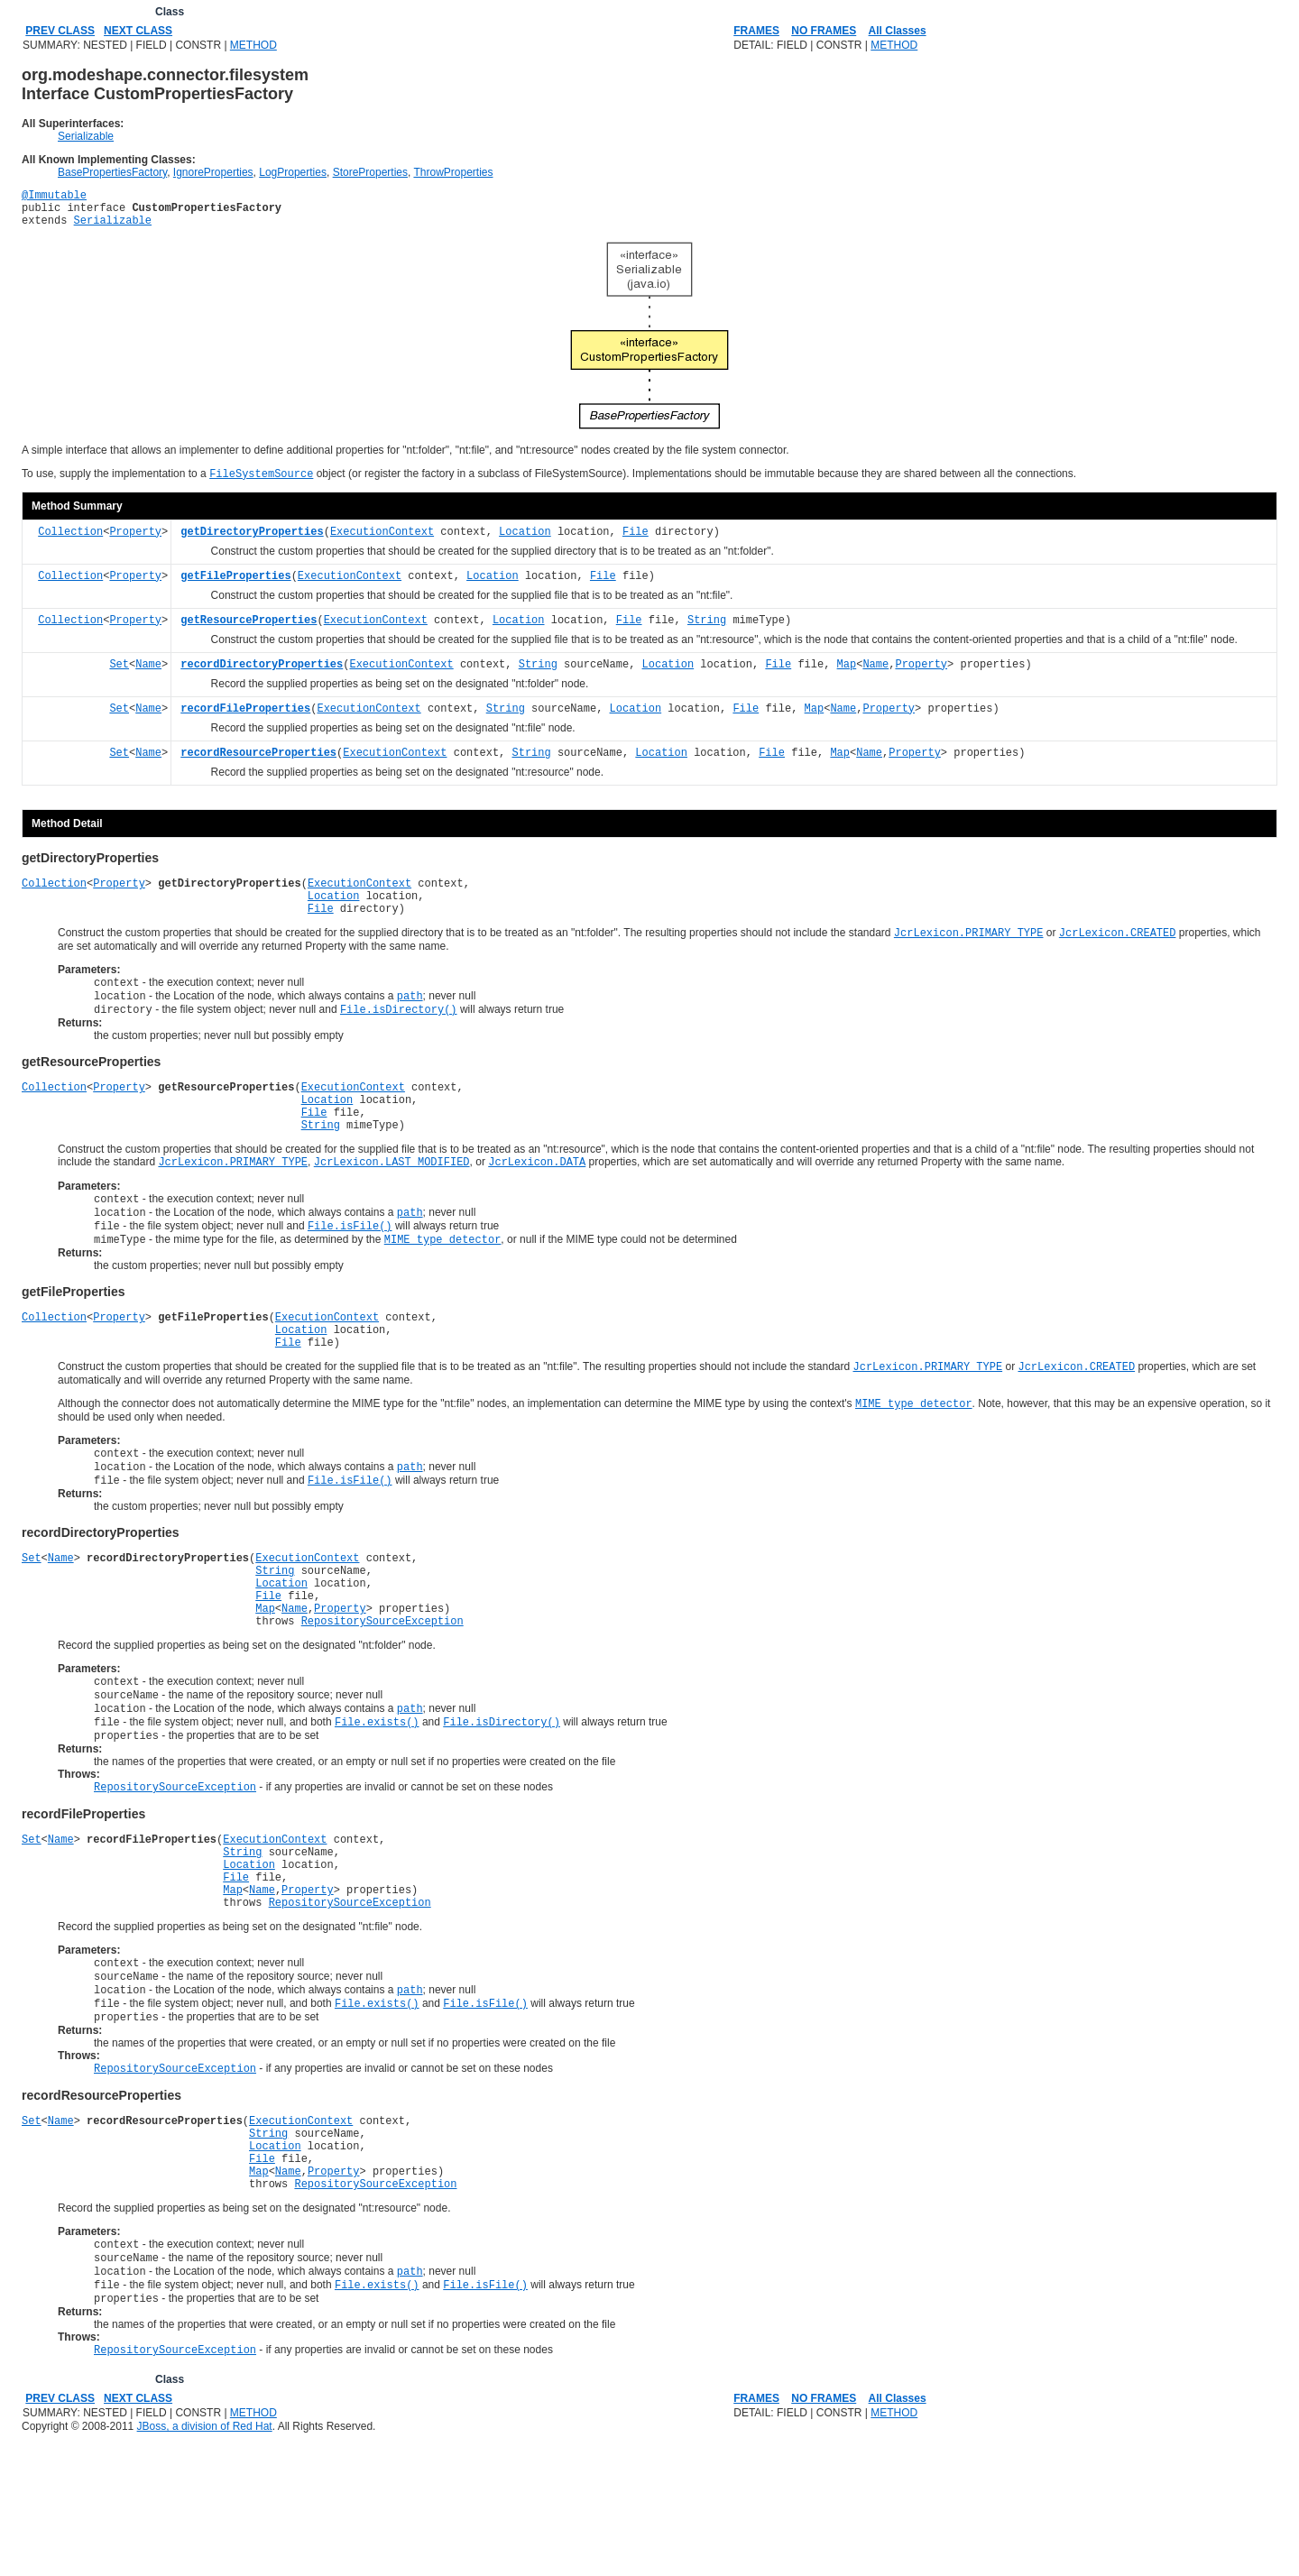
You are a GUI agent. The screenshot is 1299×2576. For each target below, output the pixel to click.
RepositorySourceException (382, 1699)
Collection (70, 542)
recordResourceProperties (258, 763)
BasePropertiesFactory (112, 172)
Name (148, 675)
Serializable (86, 136)
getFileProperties (235, 586)
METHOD (253, 45)
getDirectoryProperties (251, 542)
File (635, 542)
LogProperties (293, 172)
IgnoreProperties (213, 172)
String (706, 631)
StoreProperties (370, 172)
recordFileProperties (245, 719)
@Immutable (54, 197)
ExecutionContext (382, 542)
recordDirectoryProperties (261, 675)
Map (847, 675)
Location (525, 542)
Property (135, 542)
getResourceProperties (248, 631)
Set (119, 675)
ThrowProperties (453, 172)
